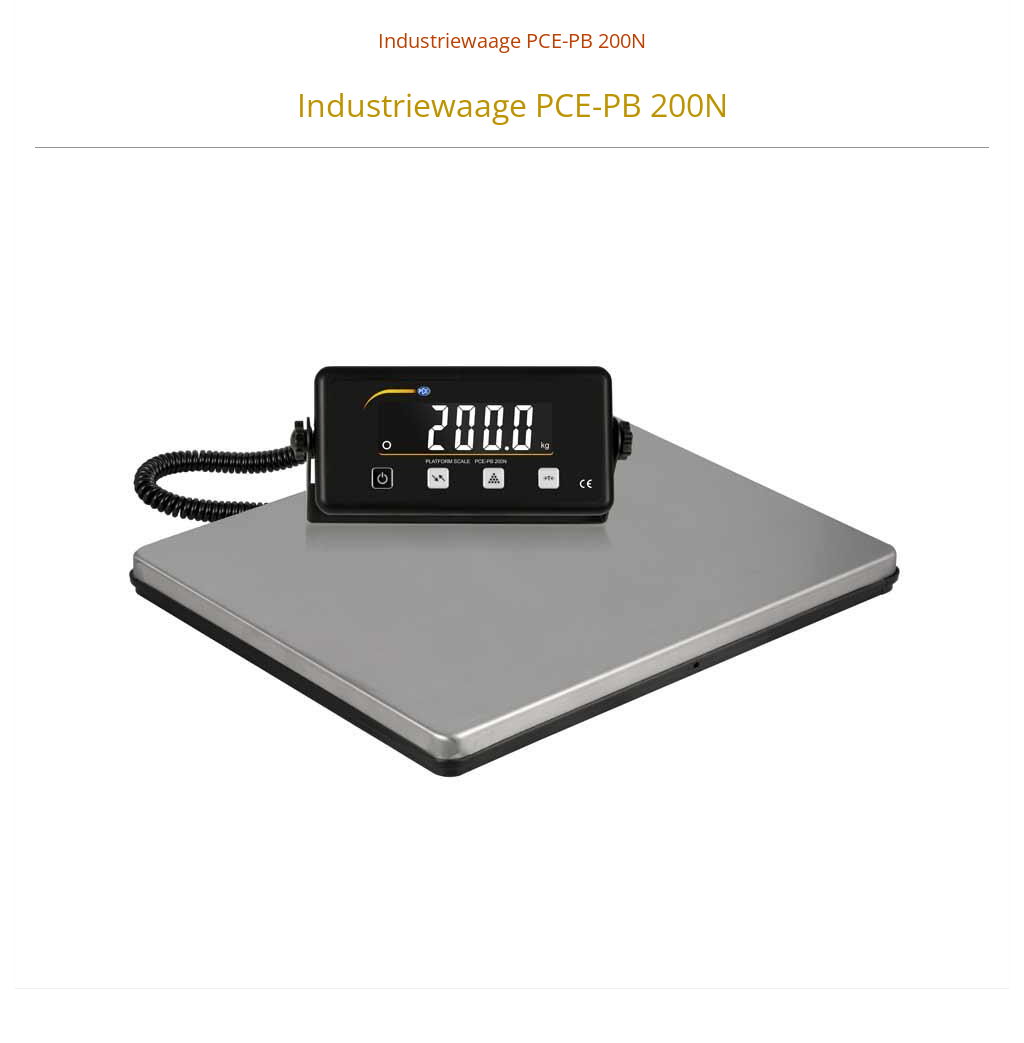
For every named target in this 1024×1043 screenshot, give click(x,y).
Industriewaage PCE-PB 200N (512, 40)
